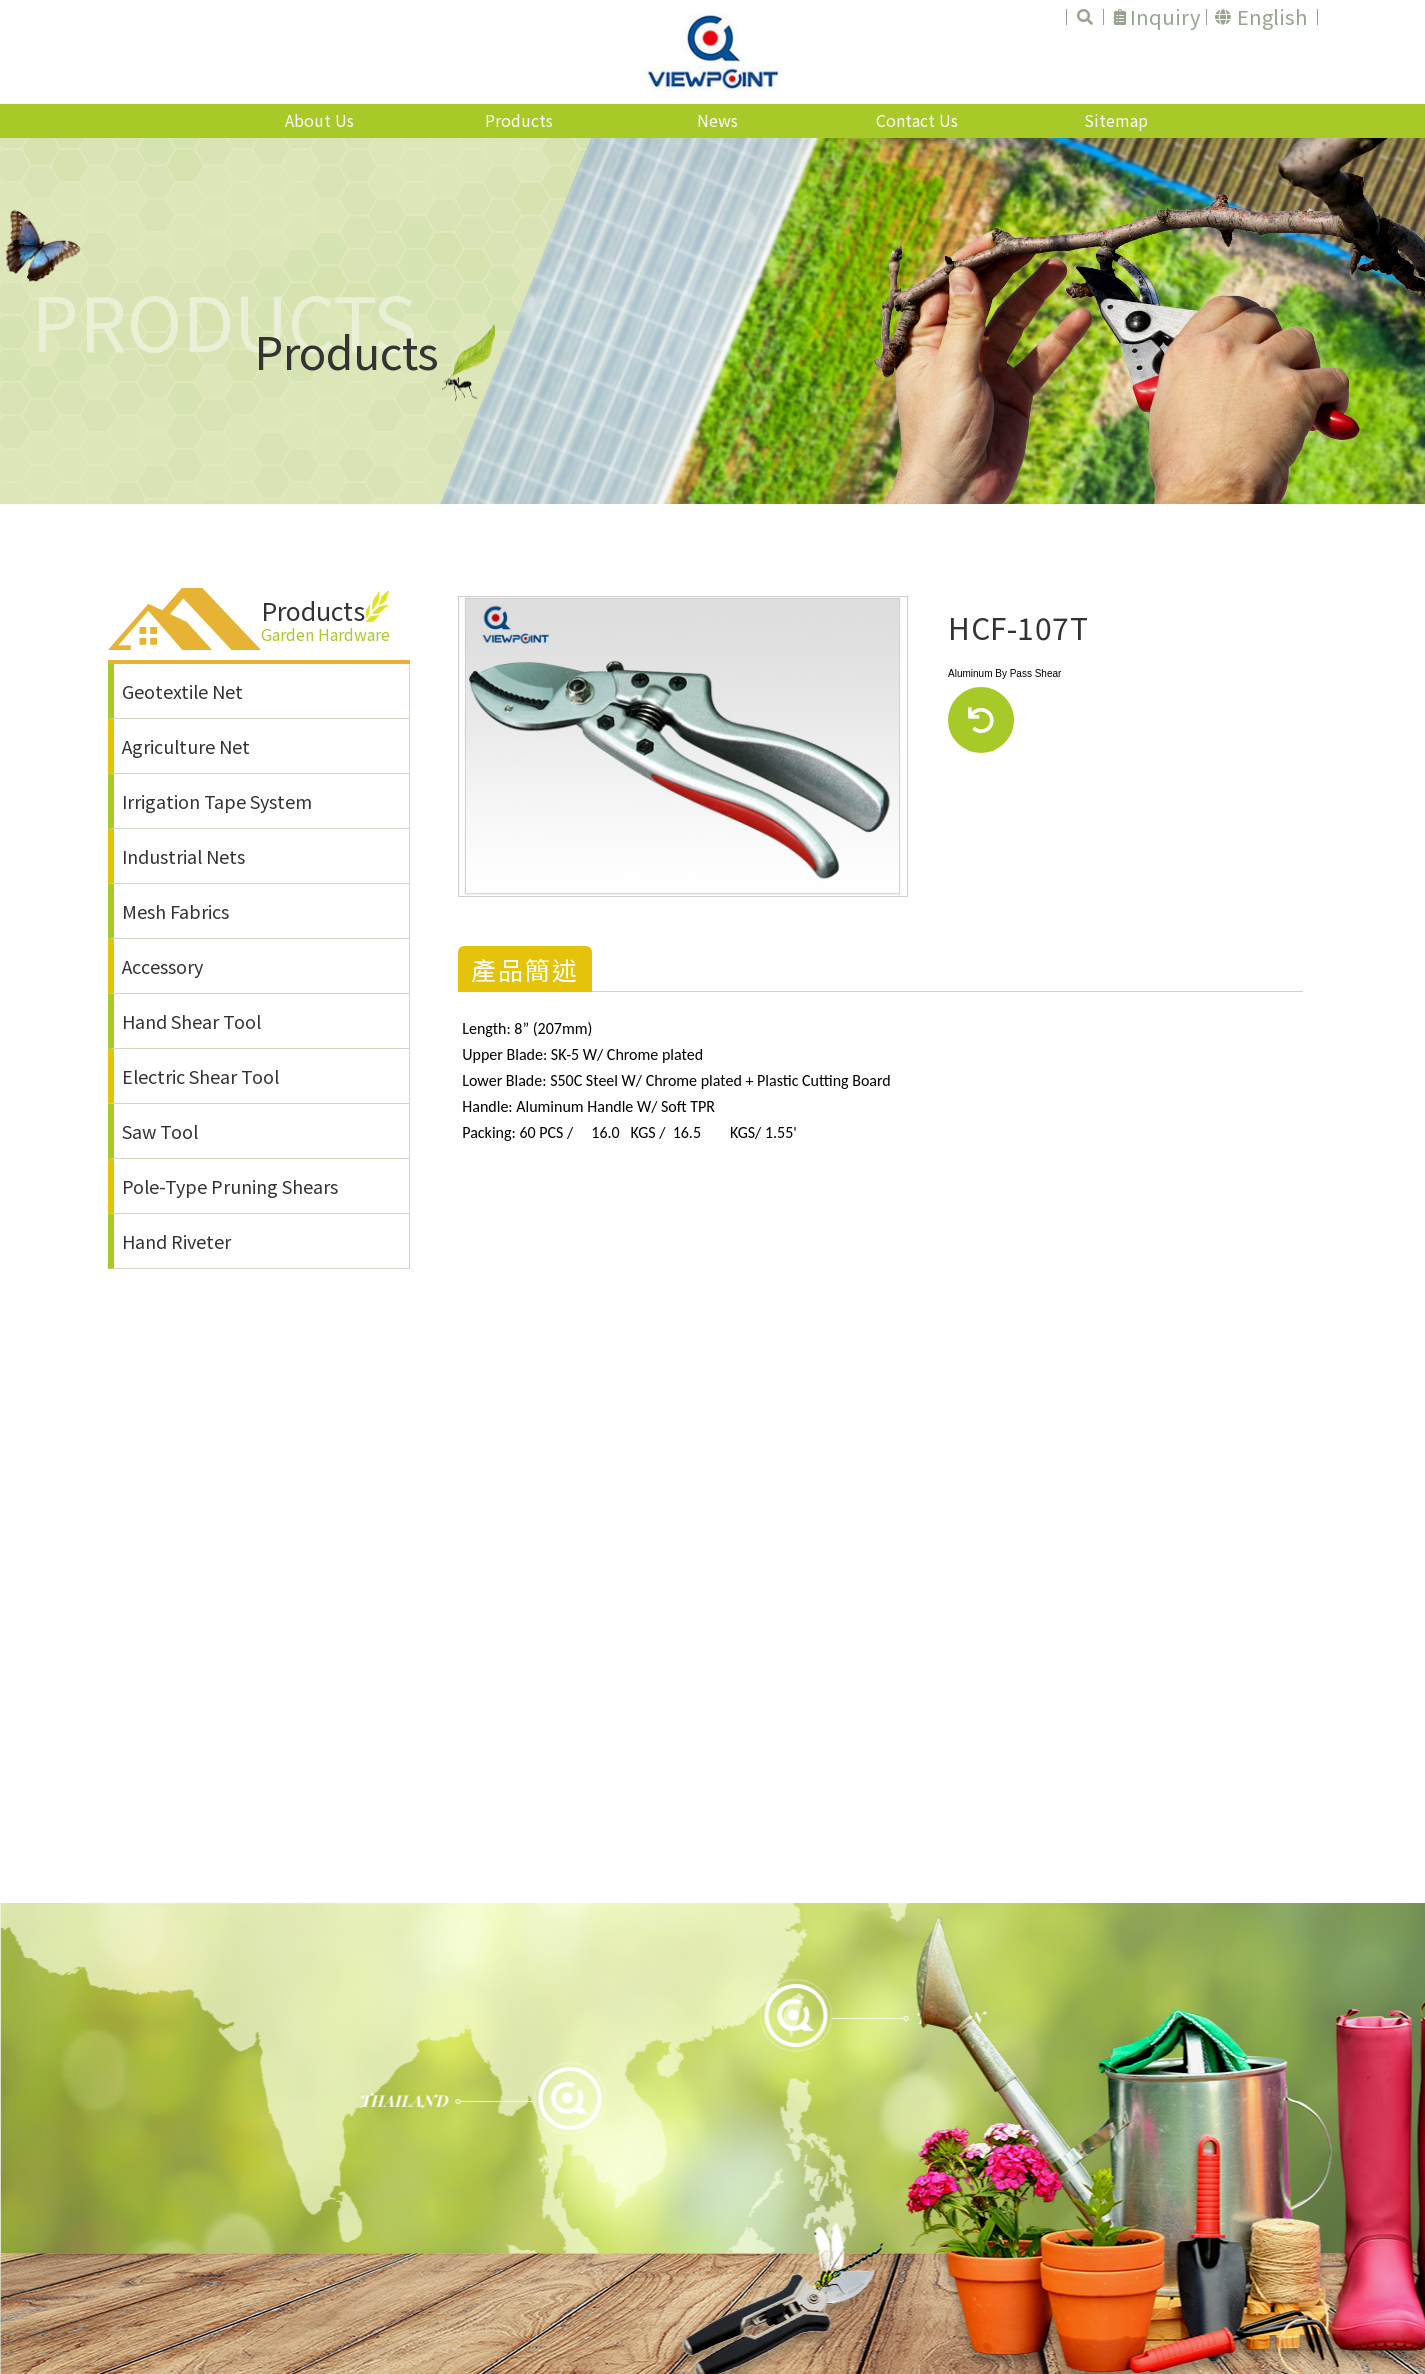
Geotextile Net (182, 691)
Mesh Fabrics (175, 911)
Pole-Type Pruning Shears (230, 1186)
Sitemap (1116, 120)
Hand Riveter (176, 1241)
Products (519, 120)
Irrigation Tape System (217, 801)
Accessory (162, 966)
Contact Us (917, 120)
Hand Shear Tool (191, 1021)
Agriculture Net (186, 746)
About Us (319, 120)
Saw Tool (160, 1131)
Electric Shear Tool (200, 1076)
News (717, 120)
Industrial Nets (183, 856)
